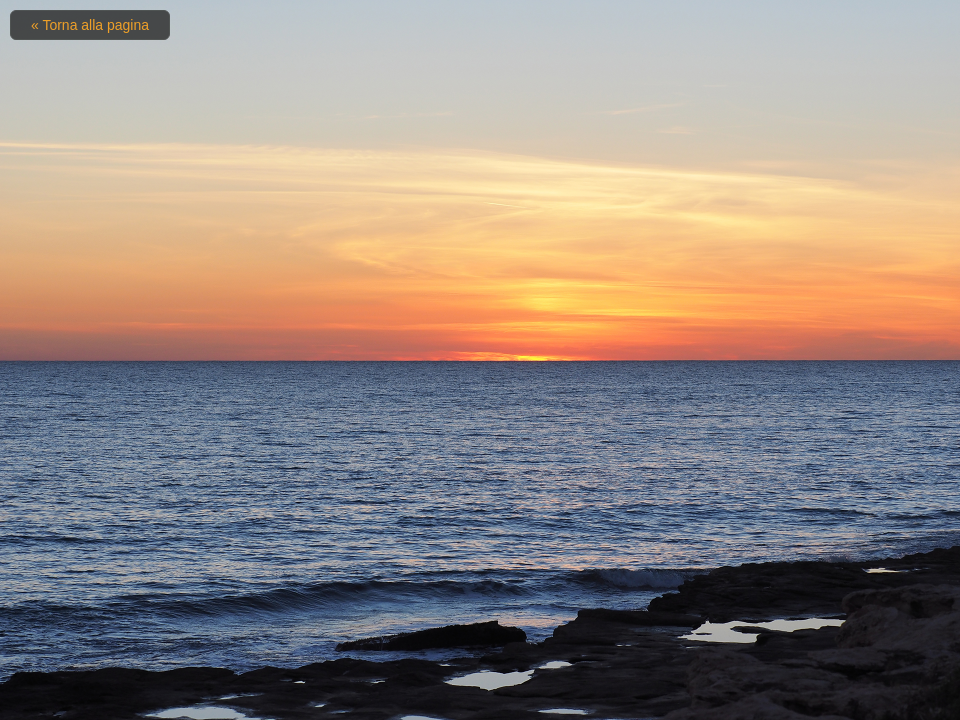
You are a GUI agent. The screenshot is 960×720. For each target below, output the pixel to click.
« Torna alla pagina (90, 25)
